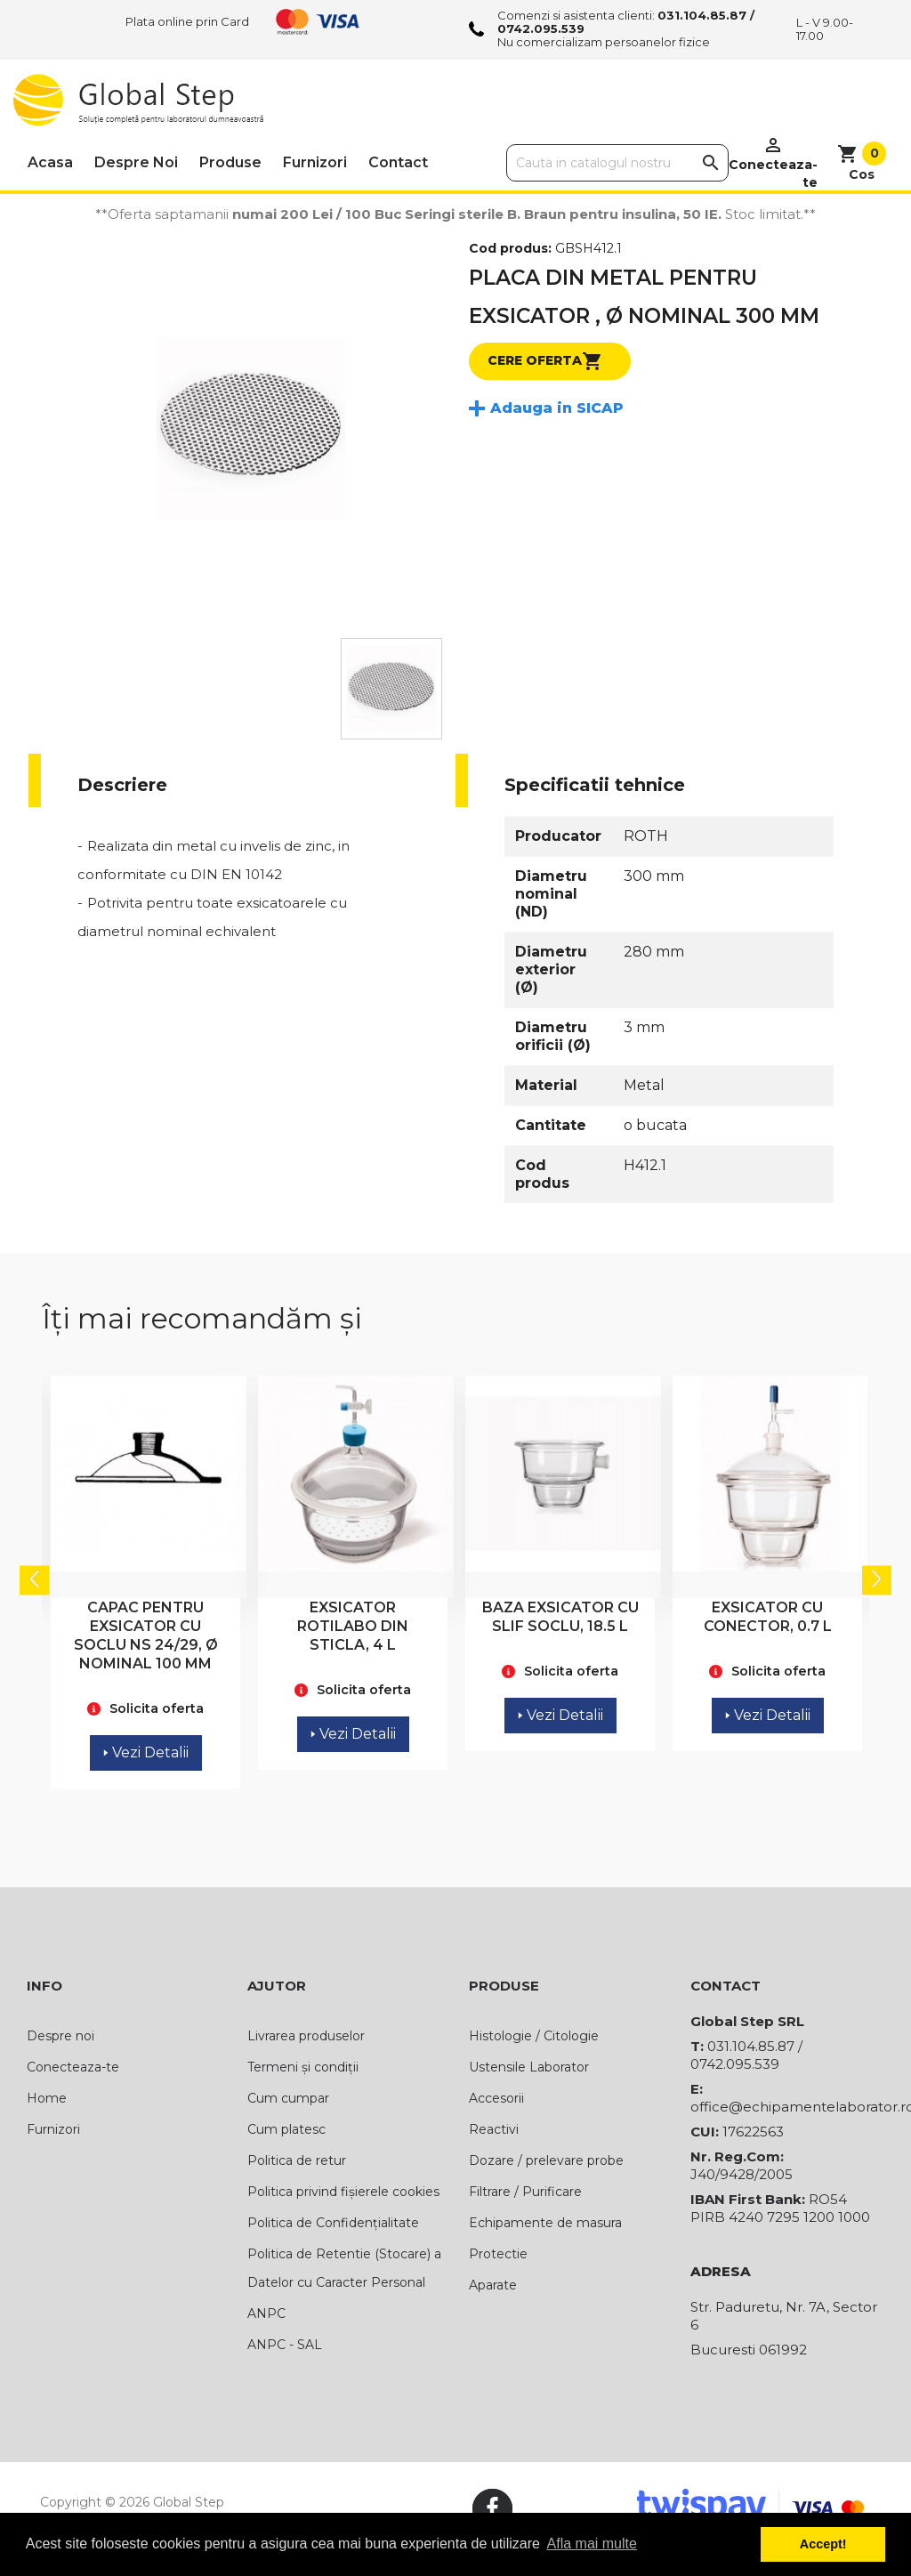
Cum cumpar (288, 2098)
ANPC (266, 2313)
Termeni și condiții (303, 2067)
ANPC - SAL (284, 2345)
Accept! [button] (823, 2544)
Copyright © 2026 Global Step (132, 2502)
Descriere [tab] (122, 784)
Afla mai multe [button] (592, 2543)
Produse (230, 162)
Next (876, 1580)
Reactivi (494, 2129)
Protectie (498, 2254)
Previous (34, 1580)
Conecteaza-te (73, 2067)
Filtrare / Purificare (525, 2192)
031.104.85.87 (701, 15)
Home (47, 2098)
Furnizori (315, 162)
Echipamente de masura (545, 2223)
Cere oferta (545, 361)
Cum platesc (286, 2129)
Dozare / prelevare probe (546, 2160)
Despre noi (136, 162)
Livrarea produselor (306, 2036)
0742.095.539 (540, 28)
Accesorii (496, 2098)
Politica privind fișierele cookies (343, 2192)
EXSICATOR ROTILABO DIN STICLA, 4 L (352, 1626)
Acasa (50, 162)
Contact (398, 162)
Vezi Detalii (146, 1752)
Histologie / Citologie (534, 2036)
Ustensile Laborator (529, 2067)
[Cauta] (617, 163)
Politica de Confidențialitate (333, 2223)
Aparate (493, 2285)
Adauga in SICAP (557, 408)
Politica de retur (296, 2160)
